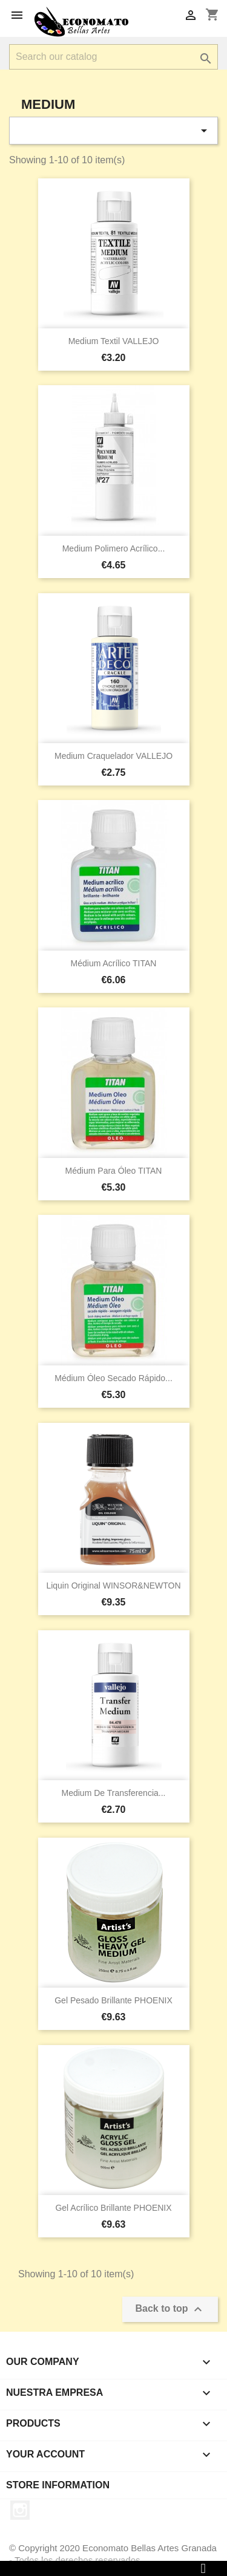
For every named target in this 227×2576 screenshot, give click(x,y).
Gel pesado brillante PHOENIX (113, 2000)
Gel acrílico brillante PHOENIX (113, 2208)
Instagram (20, 2510)
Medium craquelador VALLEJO (113, 756)
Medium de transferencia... (114, 1793)
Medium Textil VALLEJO (113, 341)
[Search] (113, 57)
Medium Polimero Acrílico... (113, 548)
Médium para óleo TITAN (113, 1171)
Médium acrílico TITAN (114, 963)
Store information (58, 2485)
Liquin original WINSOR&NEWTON (113, 1585)
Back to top (170, 2309)
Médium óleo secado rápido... (113, 1378)
